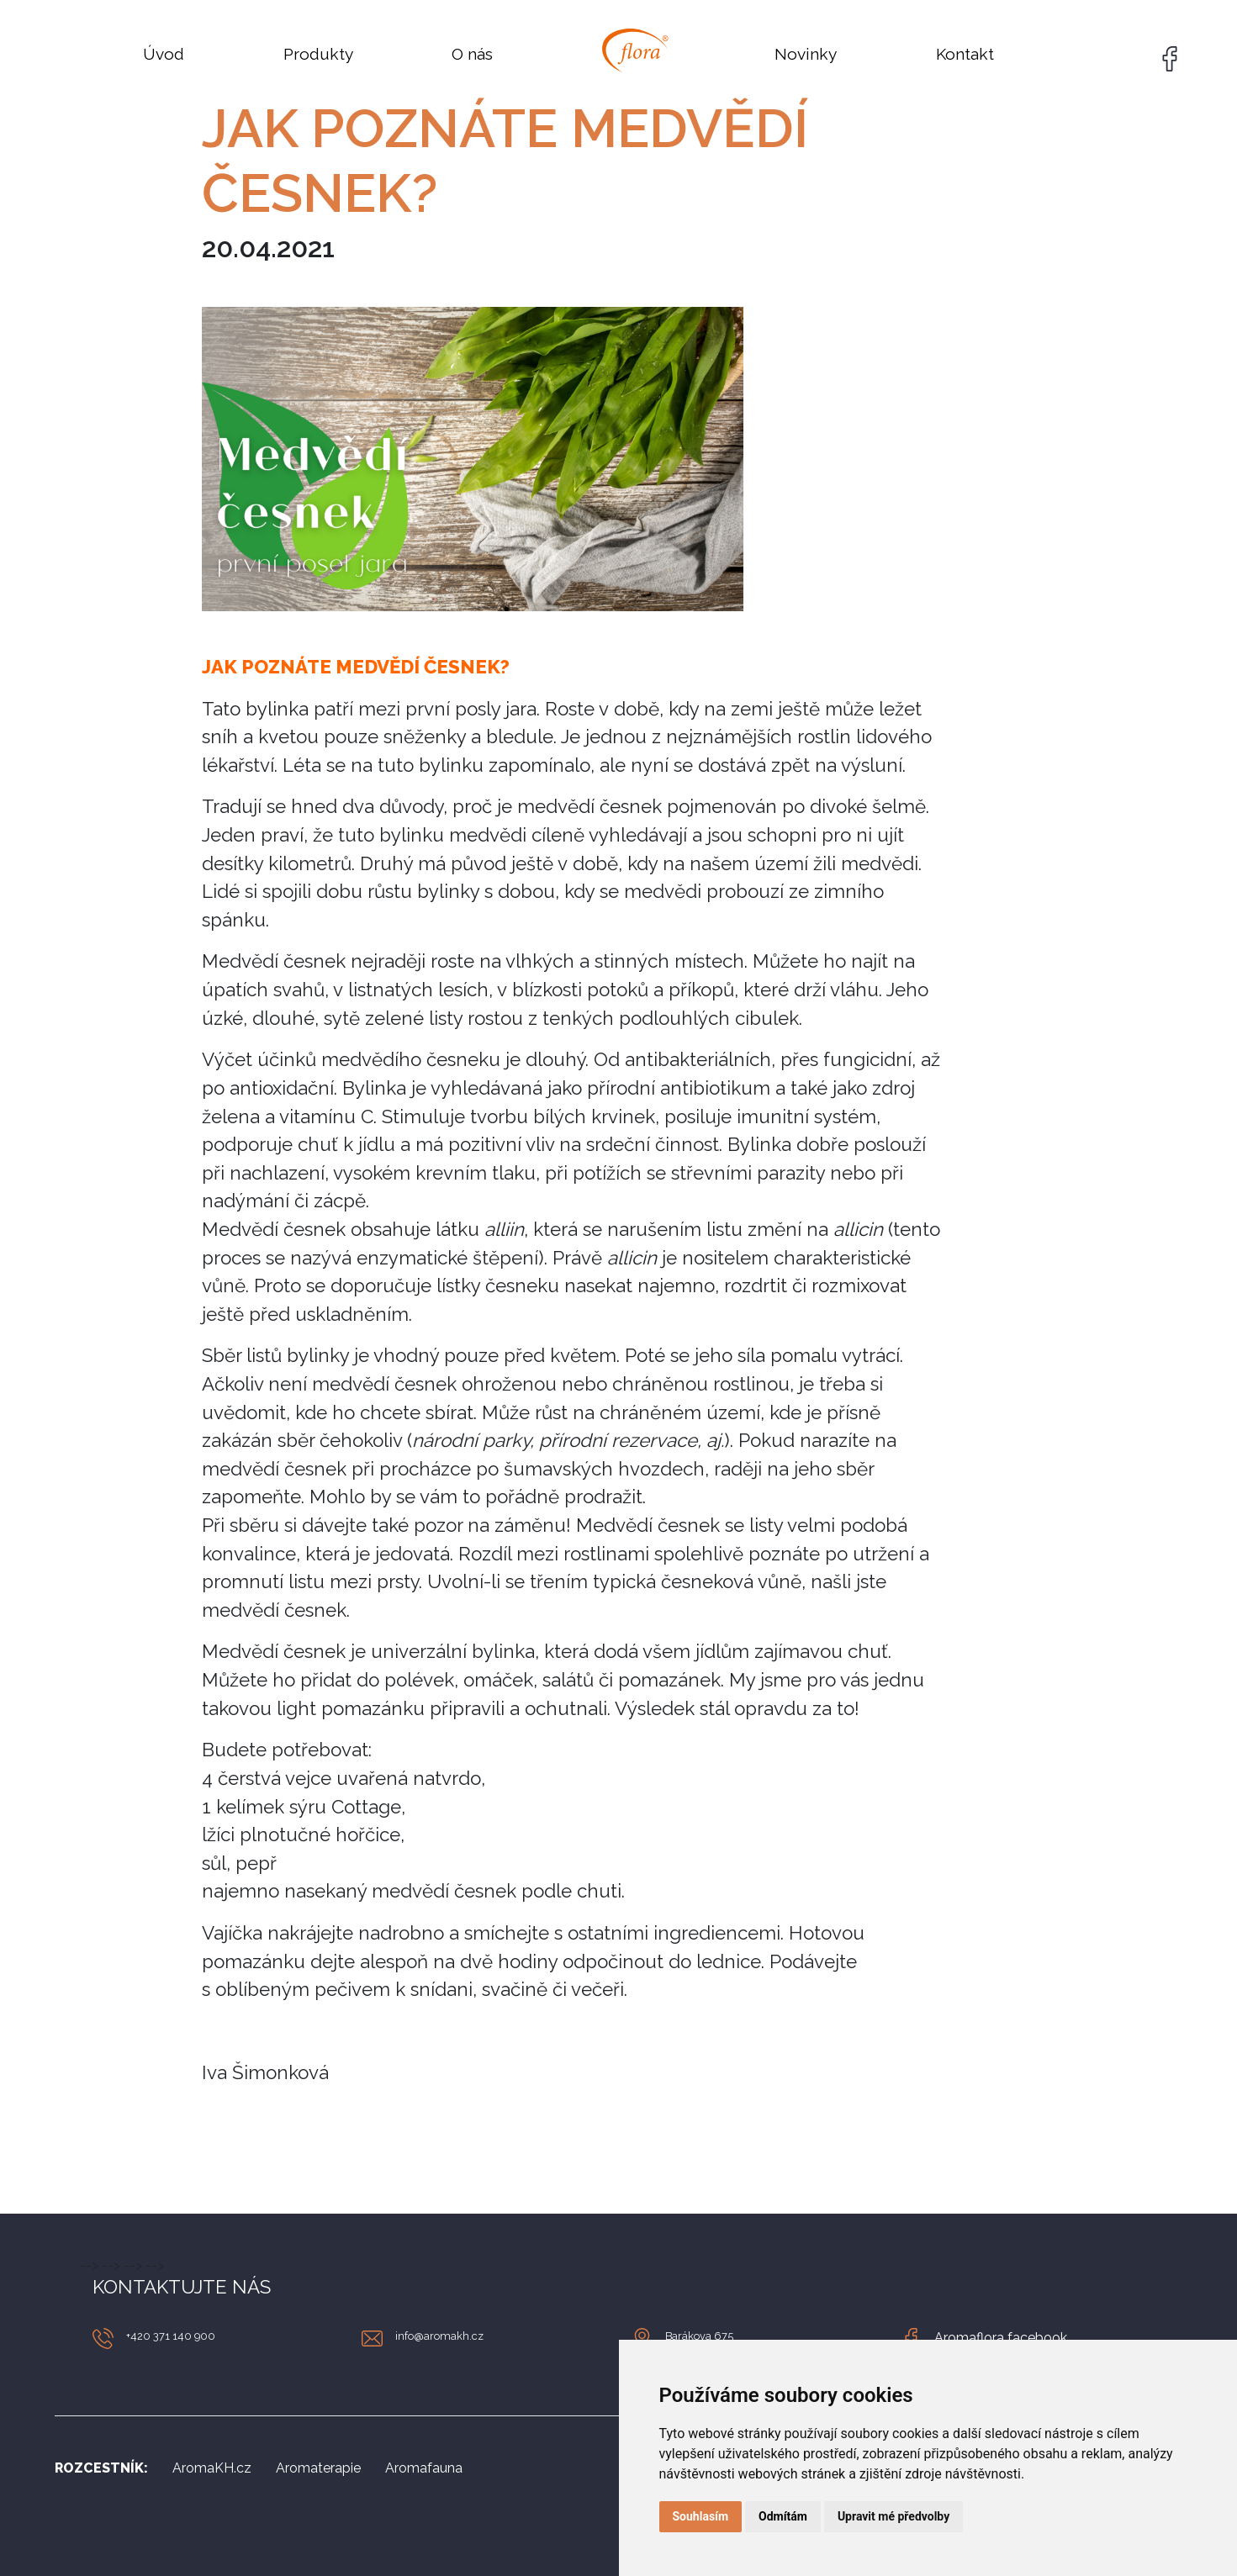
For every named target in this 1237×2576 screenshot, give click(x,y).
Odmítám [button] (783, 2516)
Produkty (318, 54)
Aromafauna (424, 2468)
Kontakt (965, 54)
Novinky (805, 54)
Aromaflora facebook (1000, 2338)
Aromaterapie (318, 2468)
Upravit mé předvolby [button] (893, 2516)
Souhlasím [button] (701, 2516)
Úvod (163, 54)
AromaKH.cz (211, 2468)
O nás (472, 54)
